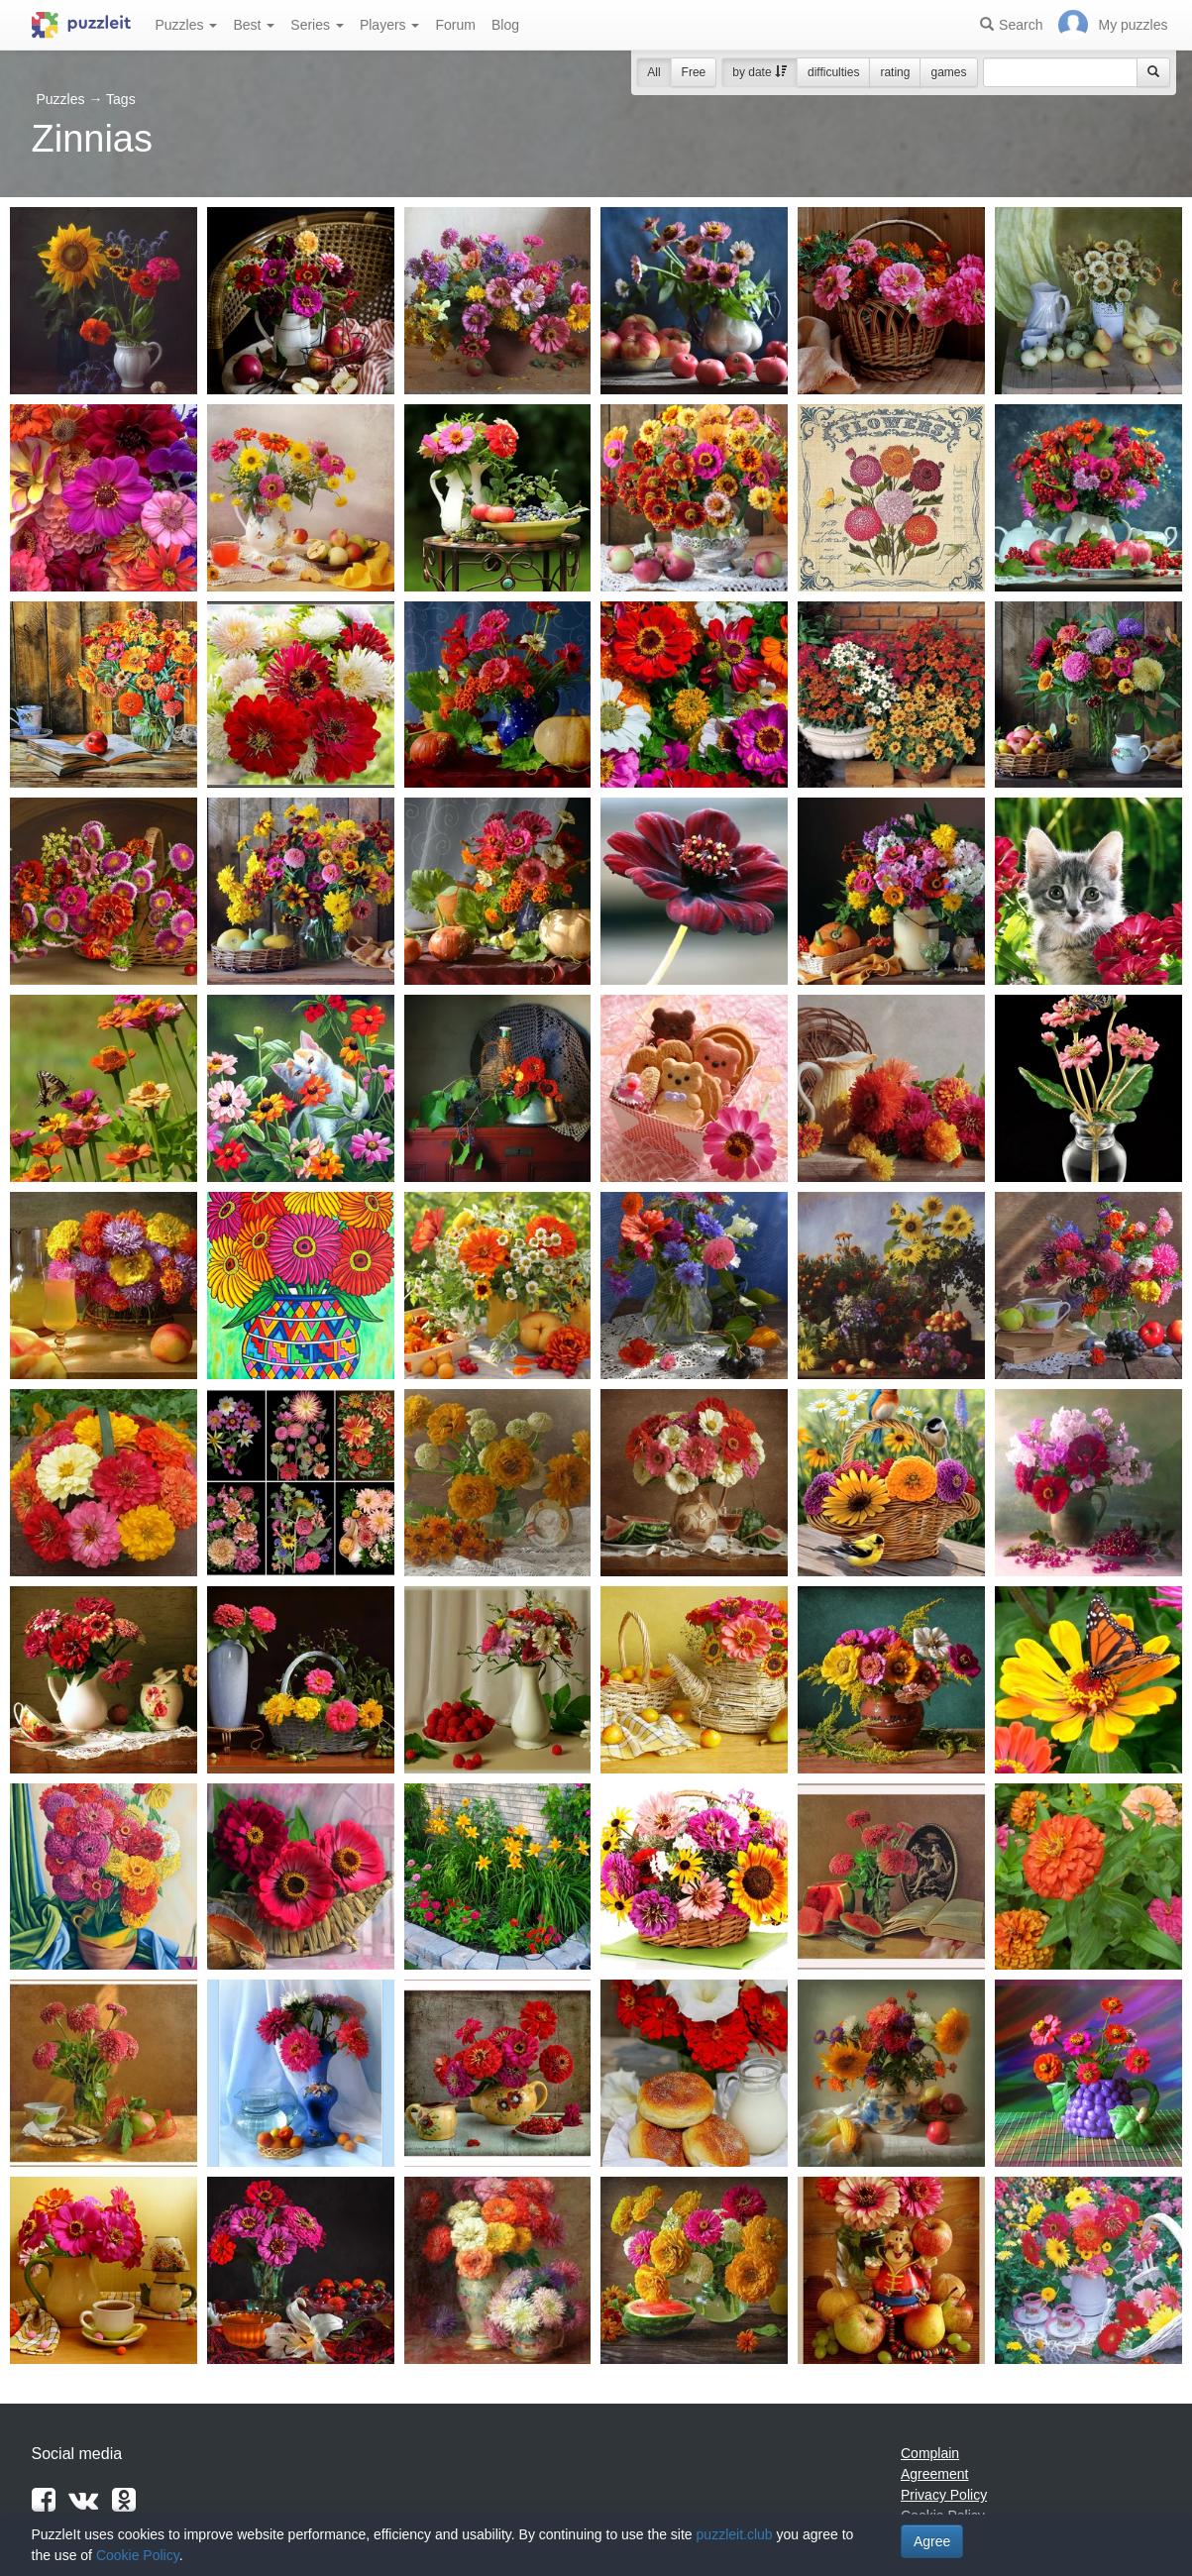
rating (895, 72)
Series (317, 25)
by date (759, 72)
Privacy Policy (944, 2495)
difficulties (833, 72)
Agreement (934, 2474)
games (948, 72)
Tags (121, 99)
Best (253, 25)
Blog (505, 25)
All (653, 72)
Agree (932, 2541)
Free (694, 72)
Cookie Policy (137, 2555)
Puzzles (187, 25)
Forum (455, 25)
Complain (930, 2453)
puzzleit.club (735, 2534)
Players (390, 25)
